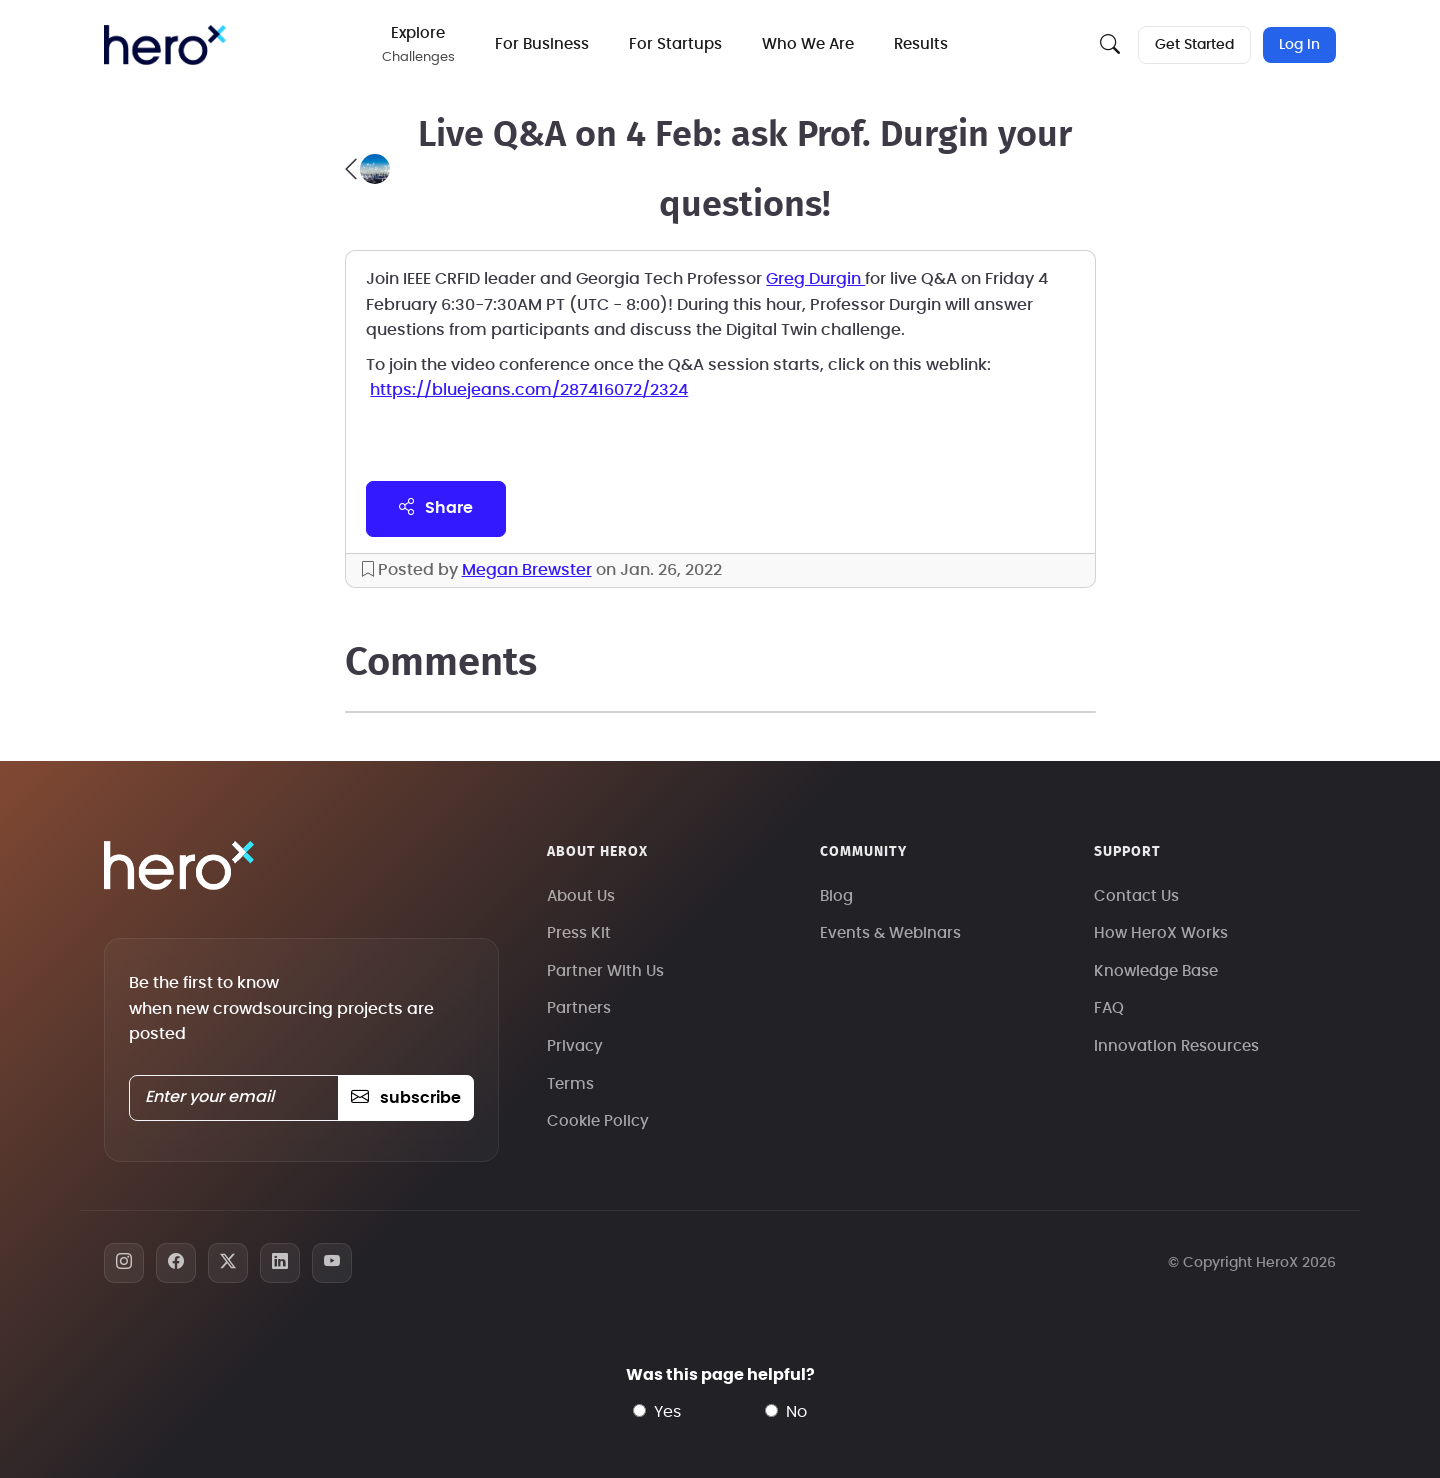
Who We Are (808, 44)
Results (921, 44)
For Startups (675, 44)
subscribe (405, 1098)
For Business (542, 44)
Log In (1299, 45)
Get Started (1194, 45)
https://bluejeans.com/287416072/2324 (529, 390)
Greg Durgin (815, 279)
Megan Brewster (527, 570)
